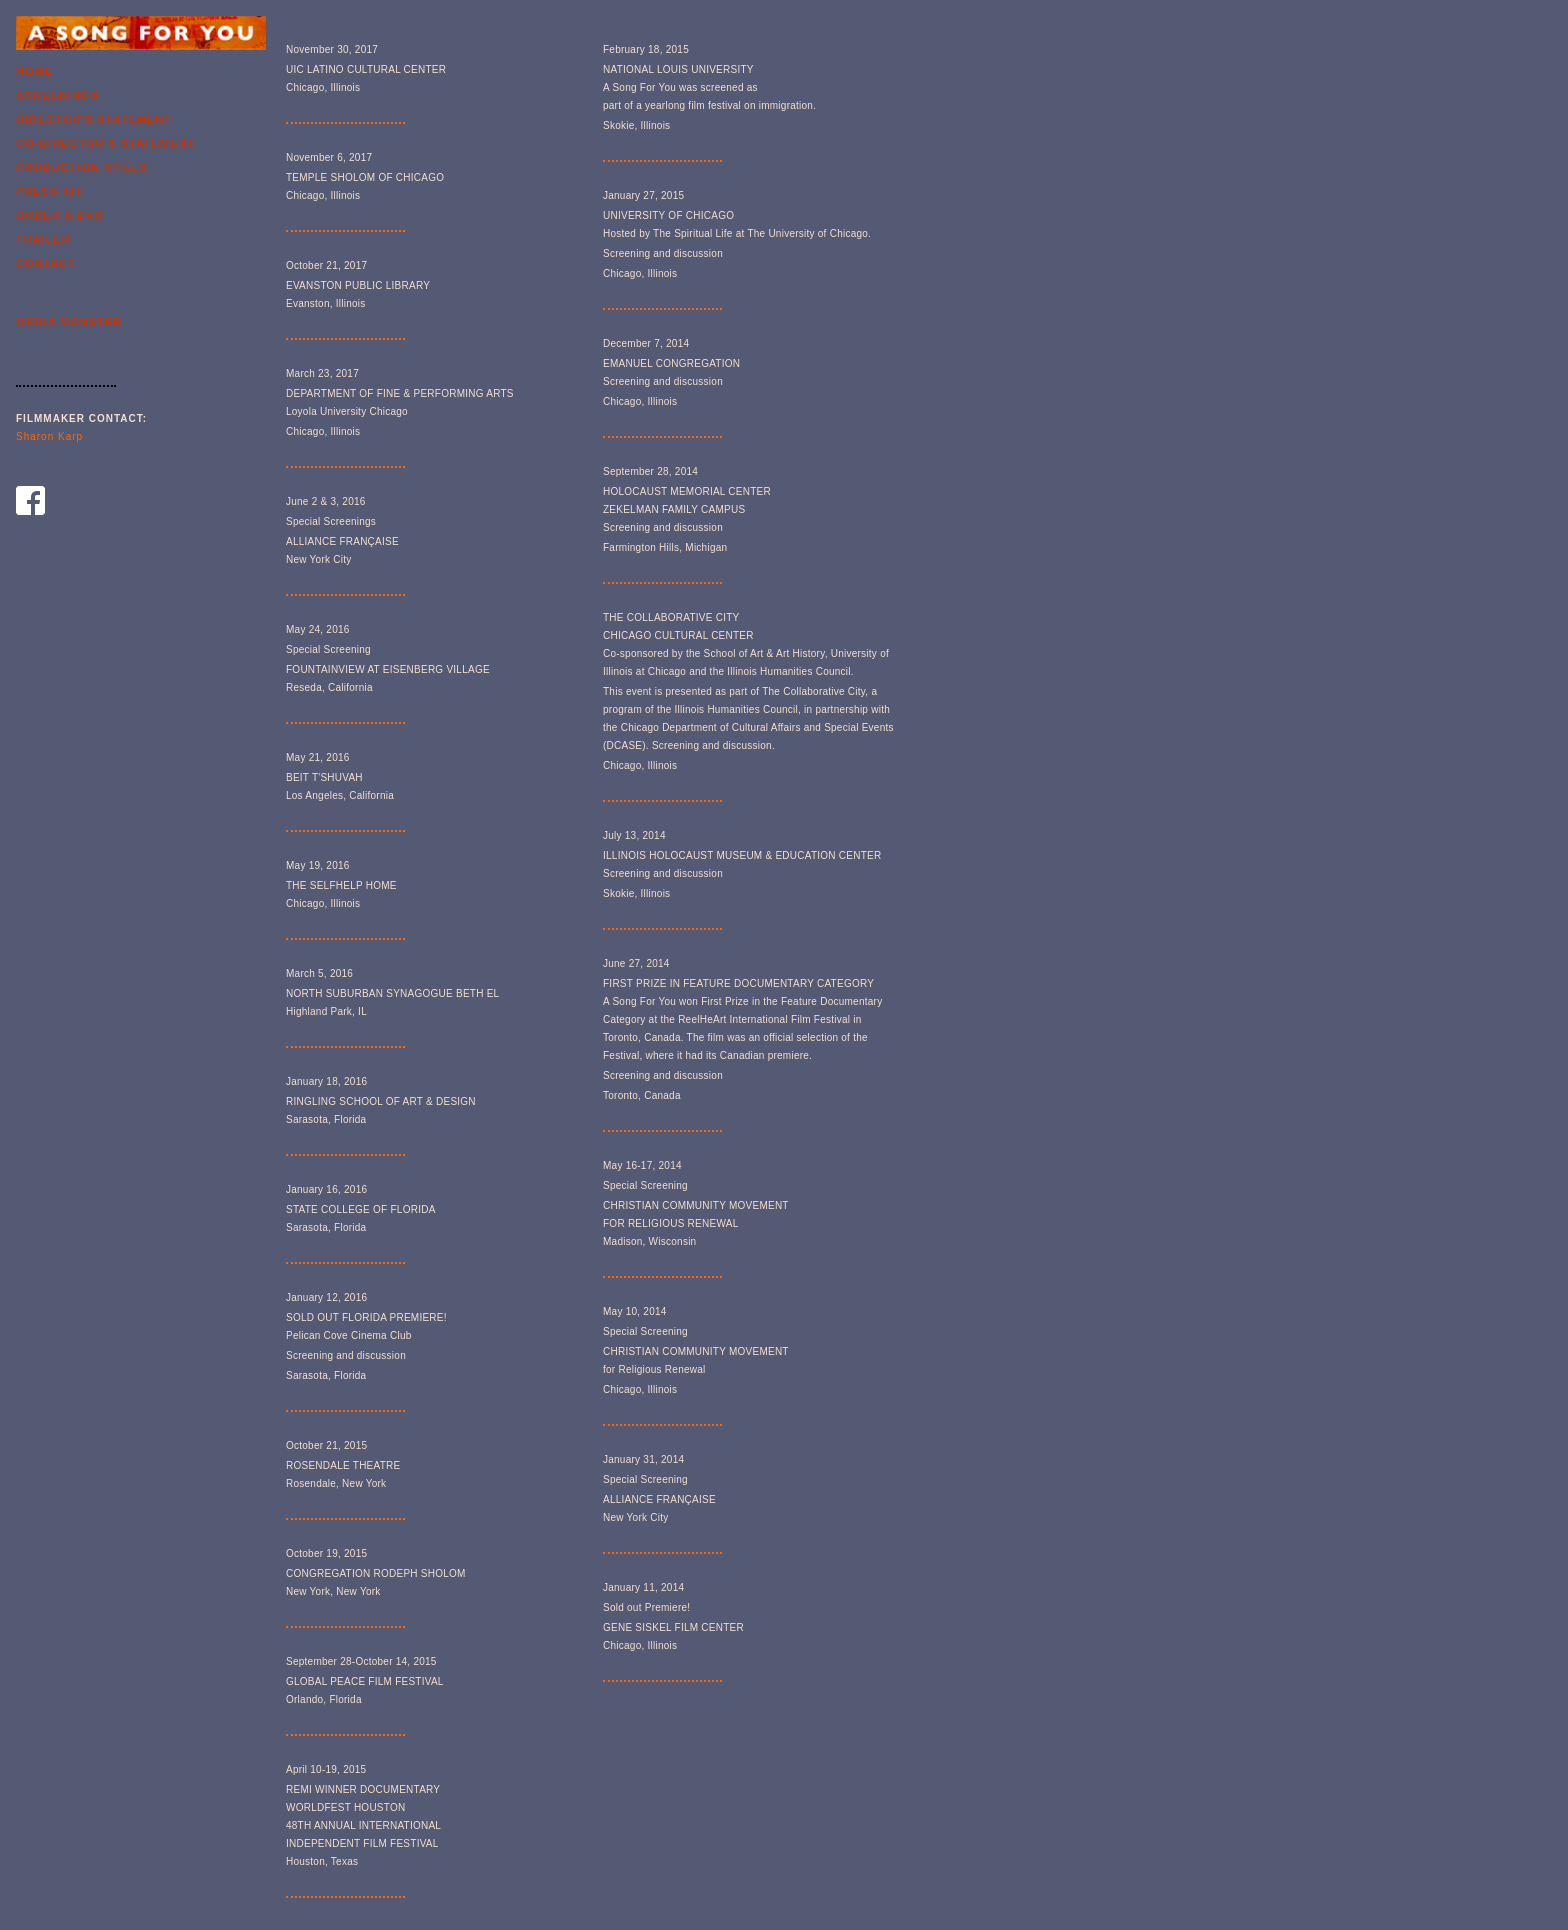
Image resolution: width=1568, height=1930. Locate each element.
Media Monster (69, 322)
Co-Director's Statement (105, 143)
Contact (46, 263)
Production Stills (82, 167)
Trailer (43, 239)
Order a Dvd (59, 215)
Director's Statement (94, 119)
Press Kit (49, 191)
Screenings (57, 95)
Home (34, 71)
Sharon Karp (49, 436)
